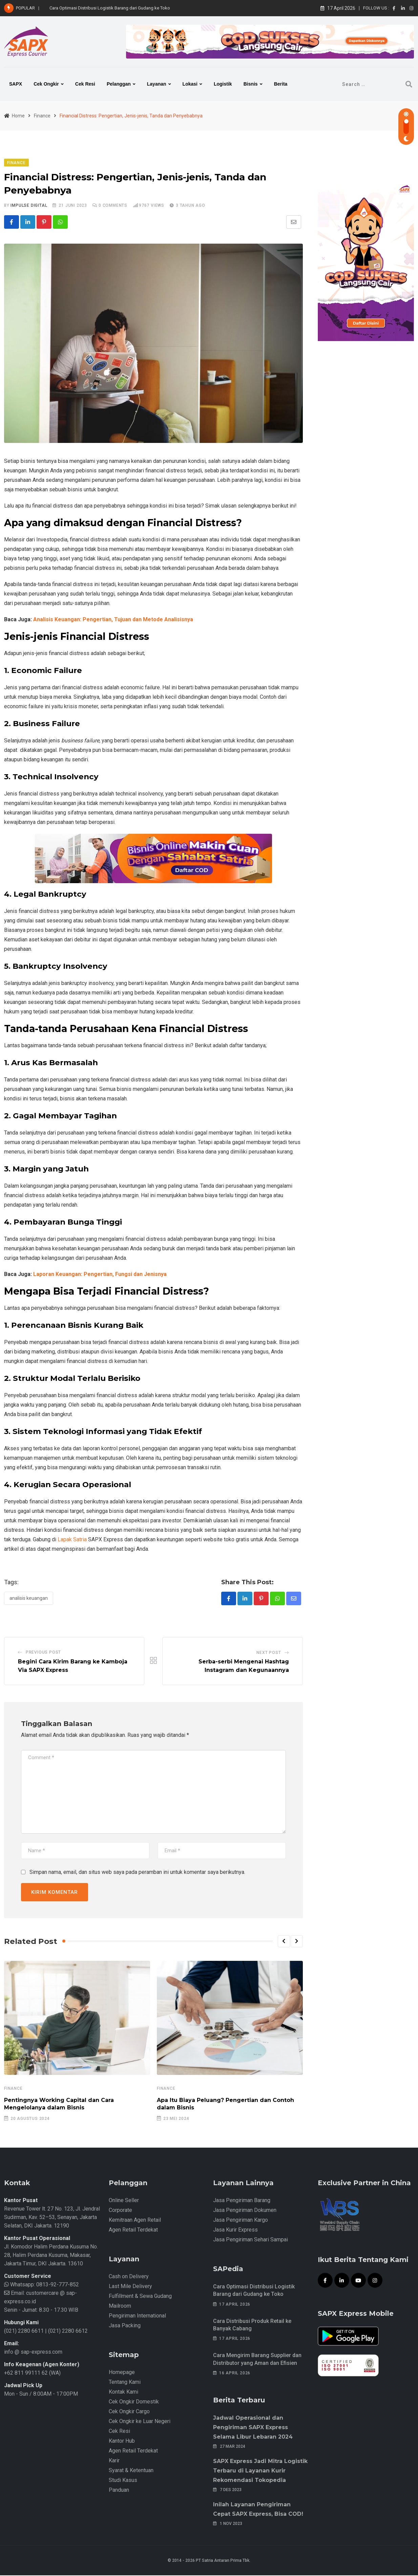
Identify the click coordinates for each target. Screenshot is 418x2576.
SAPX (15, 84)
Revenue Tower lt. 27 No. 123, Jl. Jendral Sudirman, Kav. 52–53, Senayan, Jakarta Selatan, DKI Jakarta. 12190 (52, 2218)
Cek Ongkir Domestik (134, 2402)
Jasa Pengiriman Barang (241, 2201)
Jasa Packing (125, 2326)
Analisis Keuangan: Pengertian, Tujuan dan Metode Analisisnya (113, 620)
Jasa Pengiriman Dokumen (244, 2211)
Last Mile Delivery (130, 2287)
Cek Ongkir (46, 84)
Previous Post (43, 1652)
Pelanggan (119, 84)
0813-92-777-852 (57, 2285)
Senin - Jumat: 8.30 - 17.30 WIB (41, 2310)
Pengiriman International (137, 2316)
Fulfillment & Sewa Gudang (140, 2296)
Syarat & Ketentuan (131, 2471)
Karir (114, 2461)
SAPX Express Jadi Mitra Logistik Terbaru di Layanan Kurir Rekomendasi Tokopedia (260, 2471)
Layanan (156, 84)
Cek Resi (85, 84)
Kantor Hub (122, 2441)
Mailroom (120, 2306)
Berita (281, 84)
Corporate (120, 2211)
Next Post (268, 1653)
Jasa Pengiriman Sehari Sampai (250, 2240)
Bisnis (251, 84)
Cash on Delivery (129, 2277)
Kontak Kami (123, 2392)
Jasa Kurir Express (235, 2230)
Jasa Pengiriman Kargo (240, 2220)
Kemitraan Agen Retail (135, 2220)
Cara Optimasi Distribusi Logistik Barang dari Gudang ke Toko (109, 7)
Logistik (223, 84)
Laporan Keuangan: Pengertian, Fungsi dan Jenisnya (100, 1274)
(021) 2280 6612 (68, 2331)
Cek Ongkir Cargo (129, 2412)
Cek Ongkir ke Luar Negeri (139, 2422)
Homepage (122, 2373)
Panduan (119, 2490)
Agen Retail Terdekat (133, 2230)
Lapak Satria (72, 1539)
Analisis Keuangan (28, 1598)
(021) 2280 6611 (24, 2331)
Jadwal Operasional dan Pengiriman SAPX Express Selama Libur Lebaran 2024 (253, 2428)
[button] (284, 1942)
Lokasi (190, 84)
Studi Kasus (123, 2481)
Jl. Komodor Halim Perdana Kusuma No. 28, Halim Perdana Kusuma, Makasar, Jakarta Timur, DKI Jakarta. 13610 (51, 2255)
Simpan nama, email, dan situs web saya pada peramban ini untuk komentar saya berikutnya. (137, 1872)
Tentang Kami (125, 2382)
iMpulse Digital (29, 205)
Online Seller (124, 2201)
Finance (13, 2089)
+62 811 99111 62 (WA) (32, 2373)
